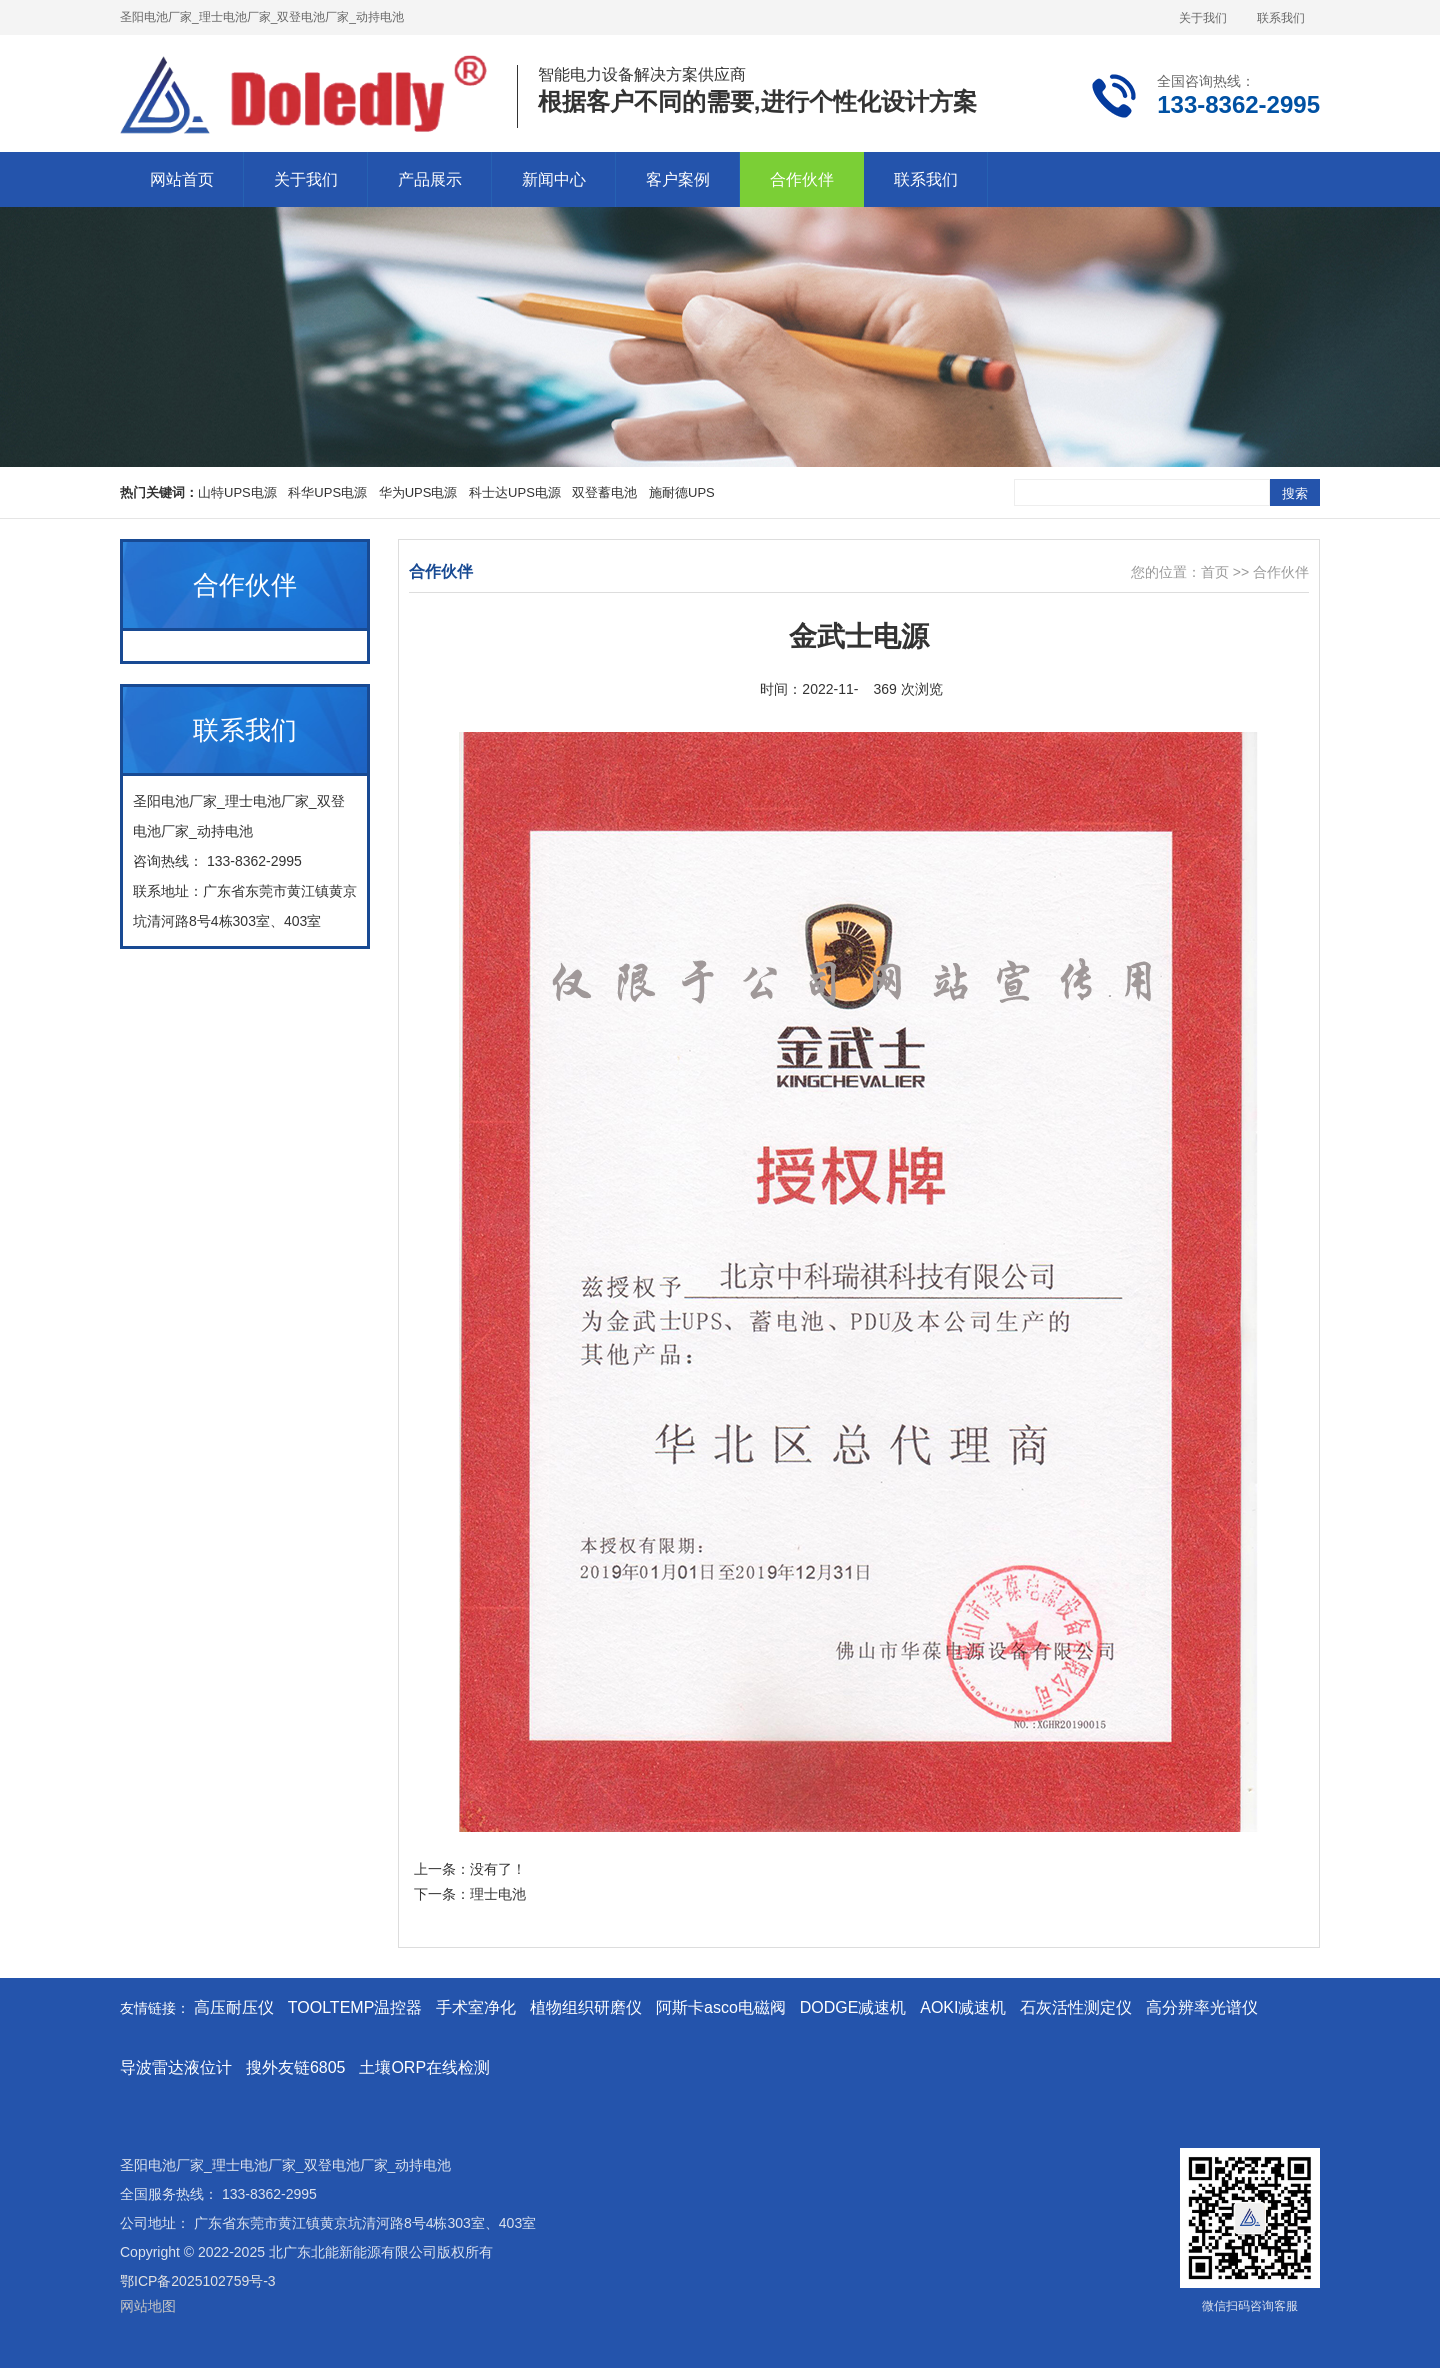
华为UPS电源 (418, 492)
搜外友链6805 (296, 2067)
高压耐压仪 (234, 2007)
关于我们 (1203, 18)
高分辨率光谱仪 (1202, 2007)
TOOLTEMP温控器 (355, 2007)
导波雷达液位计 (176, 2067)
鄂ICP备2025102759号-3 (198, 2281)
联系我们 (1281, 18)
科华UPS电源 (327, 492)
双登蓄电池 (604, 492)
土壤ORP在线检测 (424, 2067)
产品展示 (430, 179)
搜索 (1295, 493)
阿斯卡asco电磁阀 (721, 2007)
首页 (1215, 572)
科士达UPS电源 (515, 492)
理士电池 (498, 1894)
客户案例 (678, 179)
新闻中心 (554, 179)
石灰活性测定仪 (1076, 2007)
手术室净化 (476, 2007)
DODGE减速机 (853, 2007)
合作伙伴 (802, 179)
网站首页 (182, 179)
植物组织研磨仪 (586, 2007)
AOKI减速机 (963, 2007)
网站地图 (148, 2306)
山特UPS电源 (237, 492)
